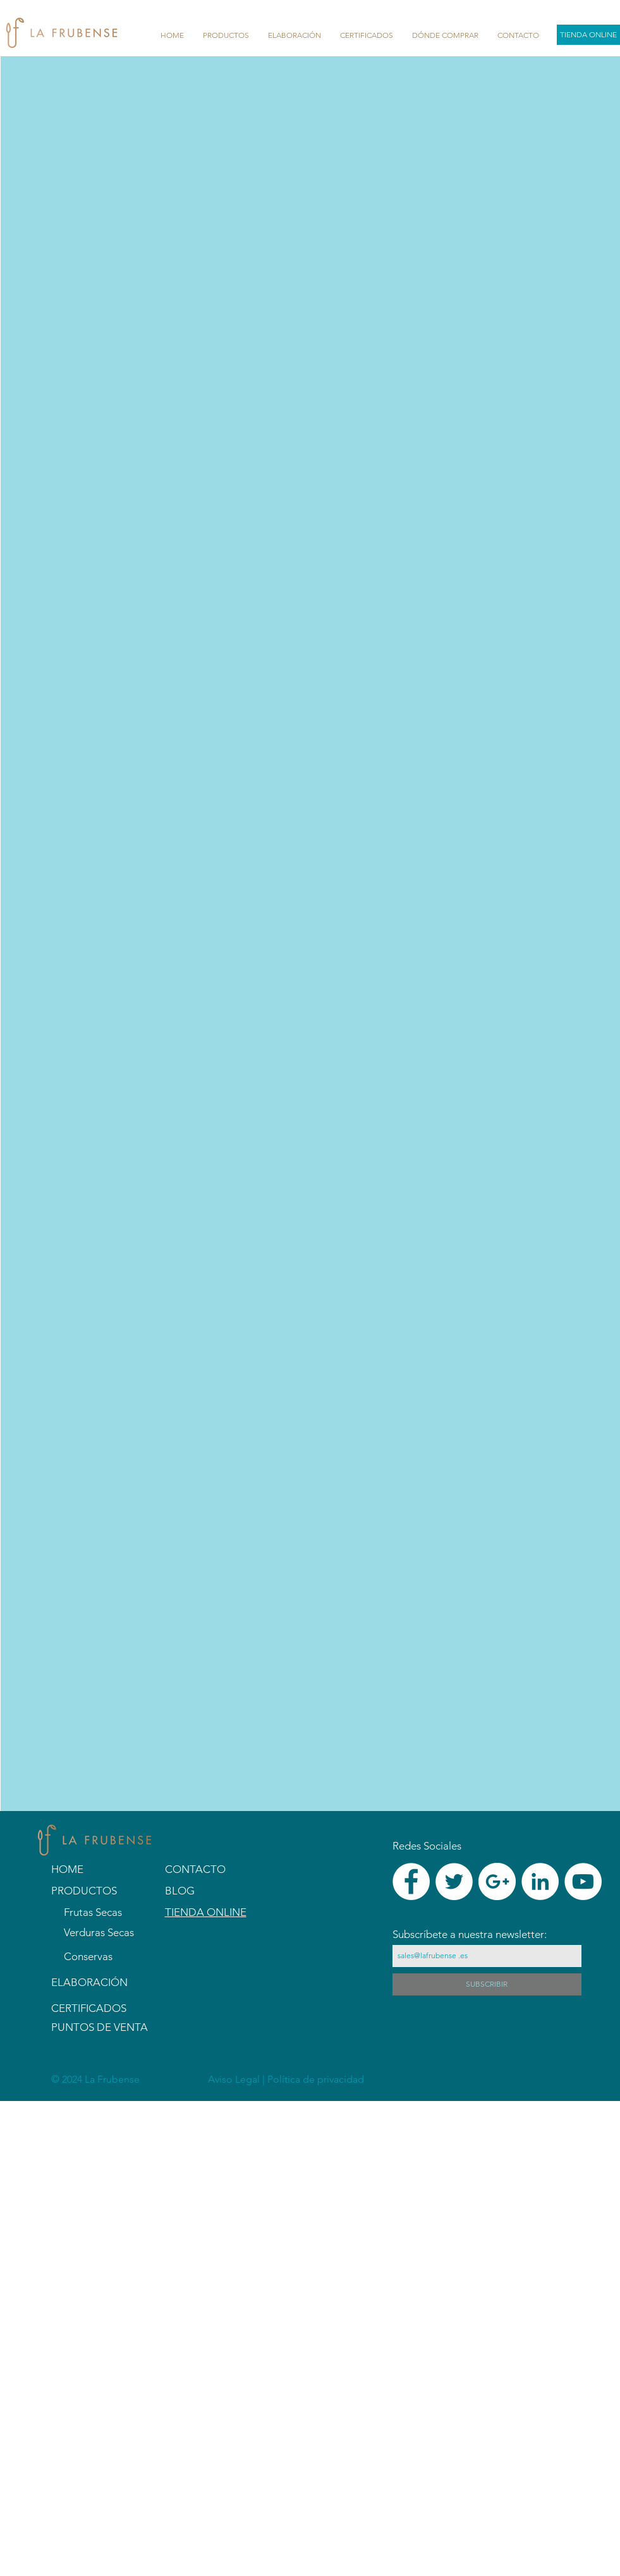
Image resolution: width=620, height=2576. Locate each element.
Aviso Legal (235, 2079)
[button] (225, 35)
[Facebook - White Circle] (411, 1881)
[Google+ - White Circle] (497, 1881)
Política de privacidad (315, 2079)
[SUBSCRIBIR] (486, 1984)
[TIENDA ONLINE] (588, 35)
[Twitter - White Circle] (454, 1881)
